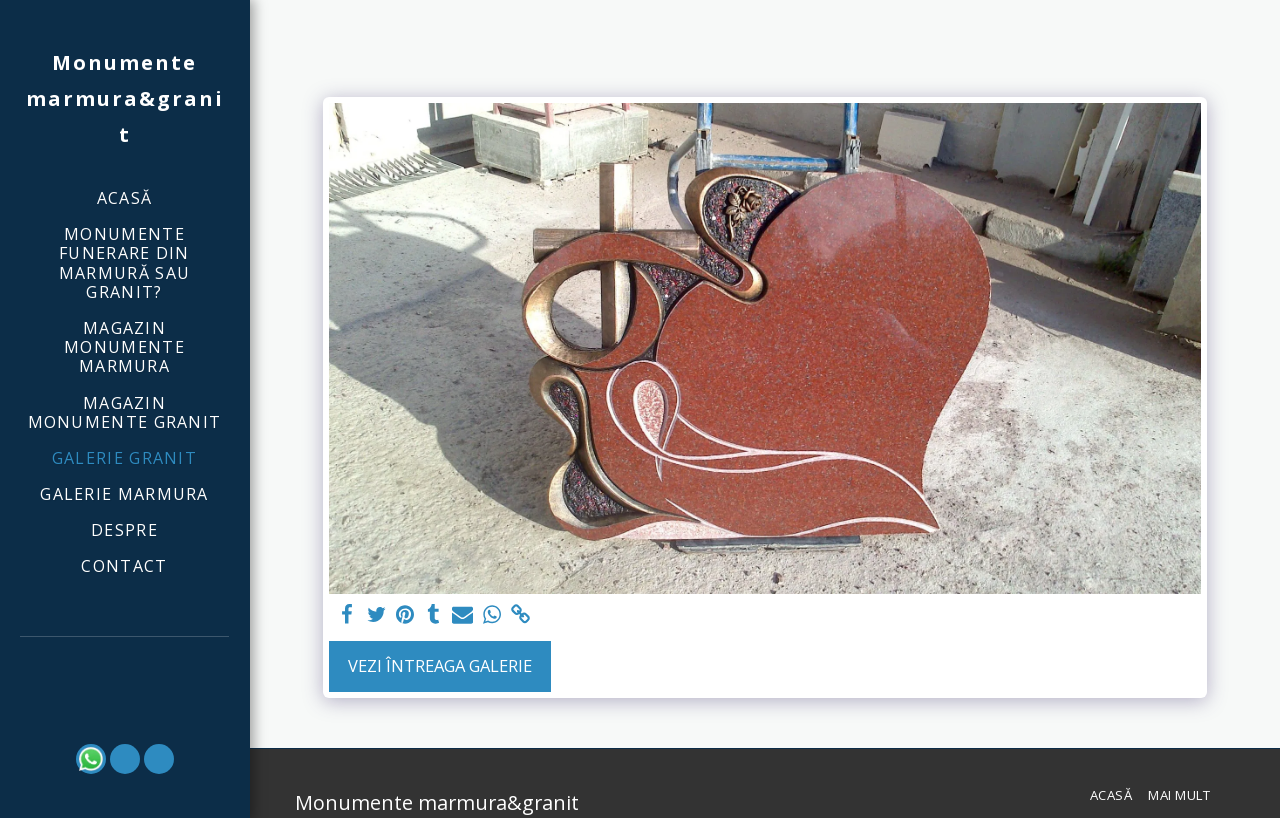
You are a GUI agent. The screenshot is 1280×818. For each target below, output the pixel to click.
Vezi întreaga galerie (440, 665)
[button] (125, 664)
